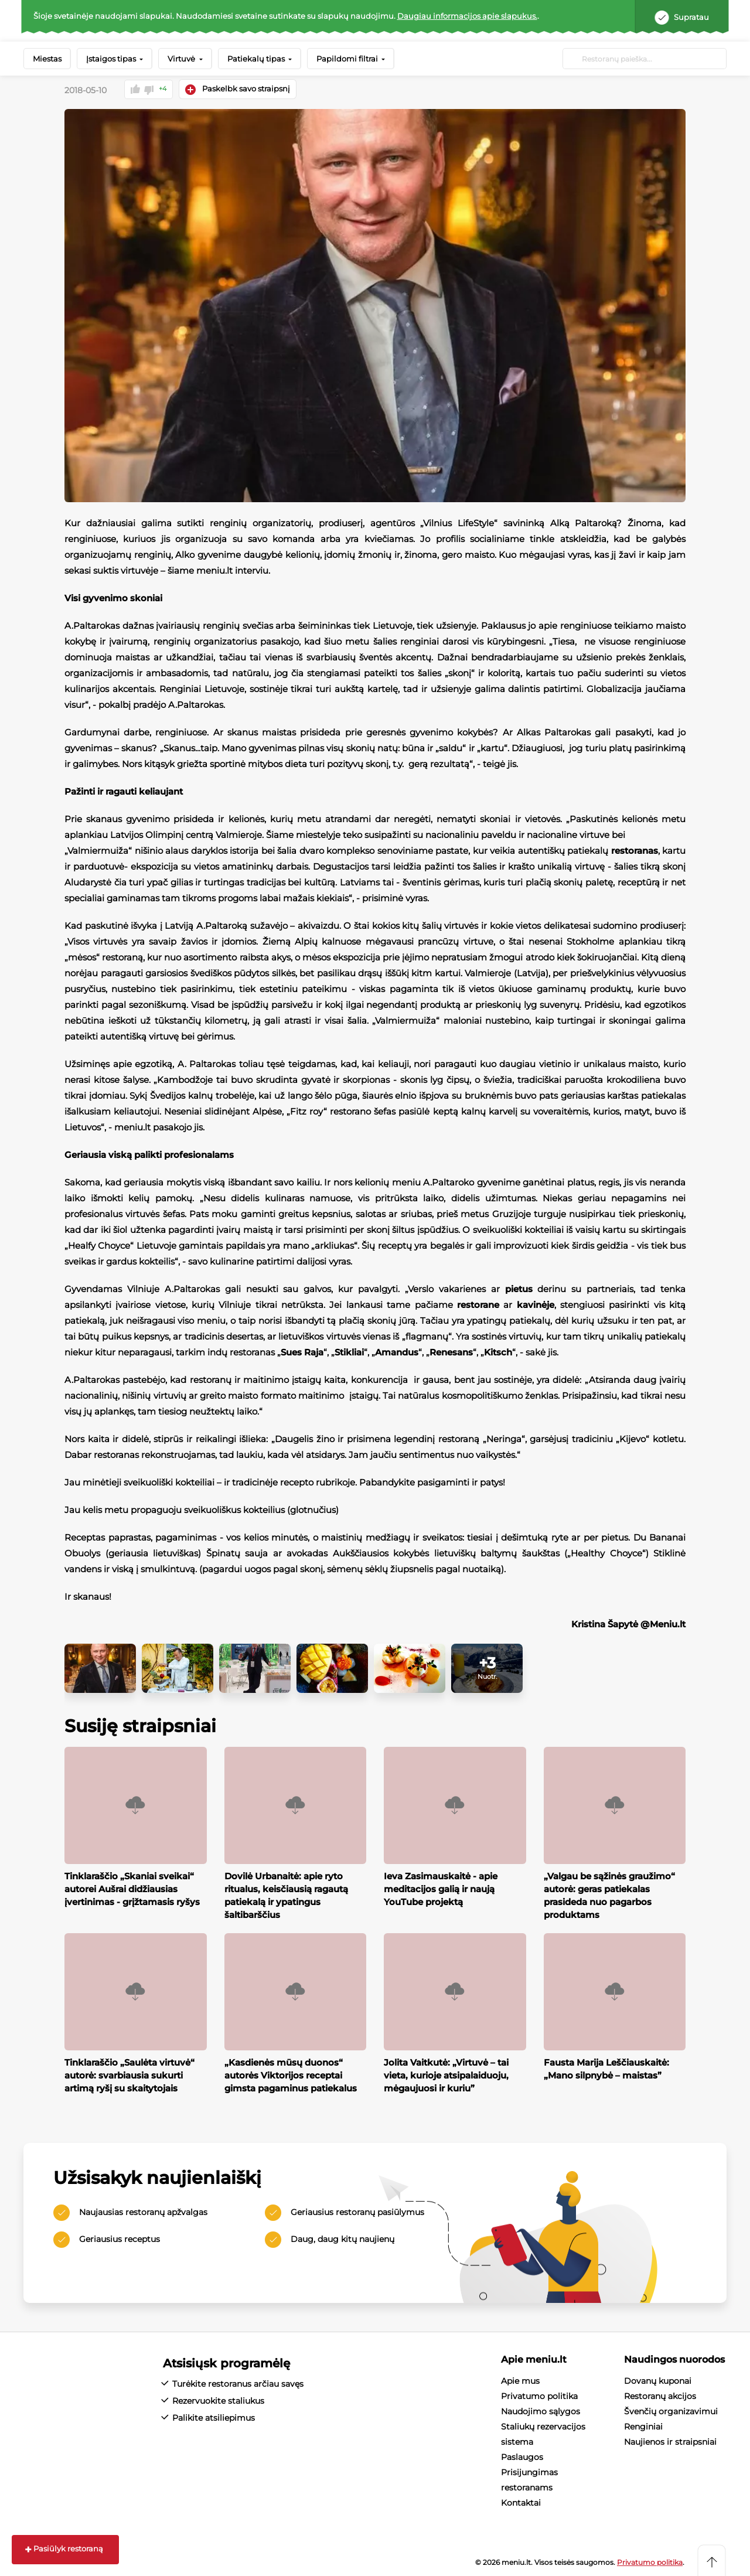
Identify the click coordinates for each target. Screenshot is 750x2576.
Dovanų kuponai (657, 2380)
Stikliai (349, 1351)
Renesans (451, 1351)
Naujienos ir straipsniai (670, 2441)
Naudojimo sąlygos (540, 2410)
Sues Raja (302, 1351)
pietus (519, 1288)
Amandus (396, 1351)
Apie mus (520, 2380)
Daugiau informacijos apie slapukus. (467, 16)
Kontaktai (521, 2502)
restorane (478, 1304)
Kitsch (498, 1351)
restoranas (634, 850)
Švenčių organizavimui (671, 2410)
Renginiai (643, 2426)
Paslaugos (522, 2456)
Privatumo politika (539, 2395)
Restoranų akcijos (660, 2395)
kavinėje (535, 1304)
